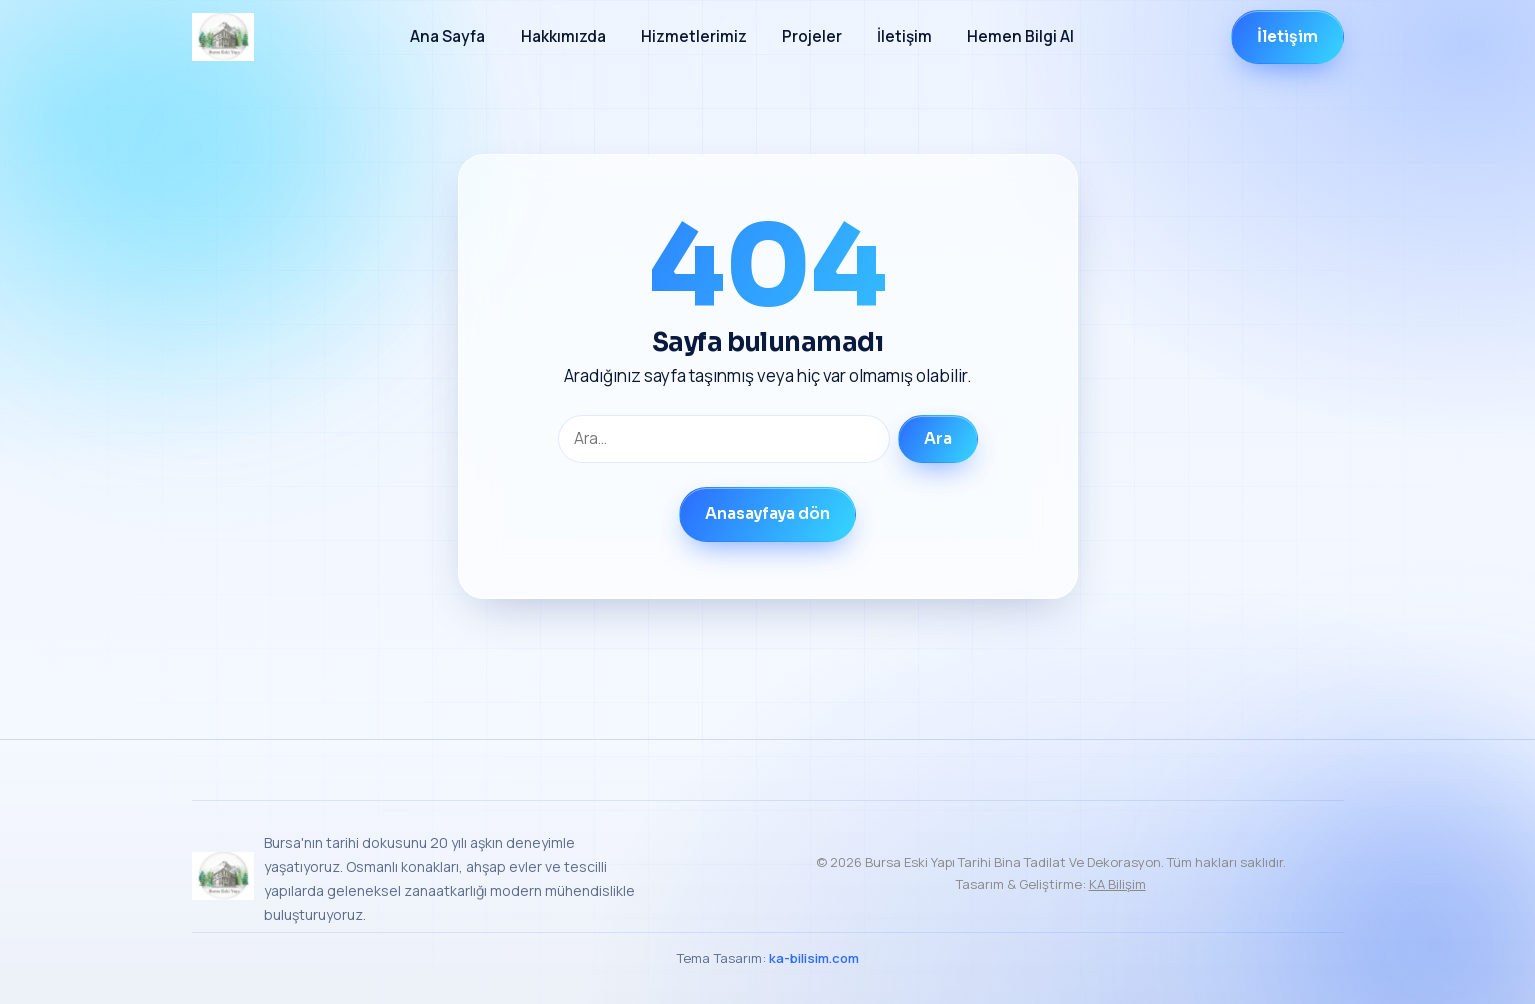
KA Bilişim (1117, 884)
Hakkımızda (563, 36)
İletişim (904, 36)
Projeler (812, 36)
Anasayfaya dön (767, 514)
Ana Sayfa (447, 36)
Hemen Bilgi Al (1020, 36)
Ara (938, 439)
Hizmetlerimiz (694, 36)
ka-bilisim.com (814, 958)
